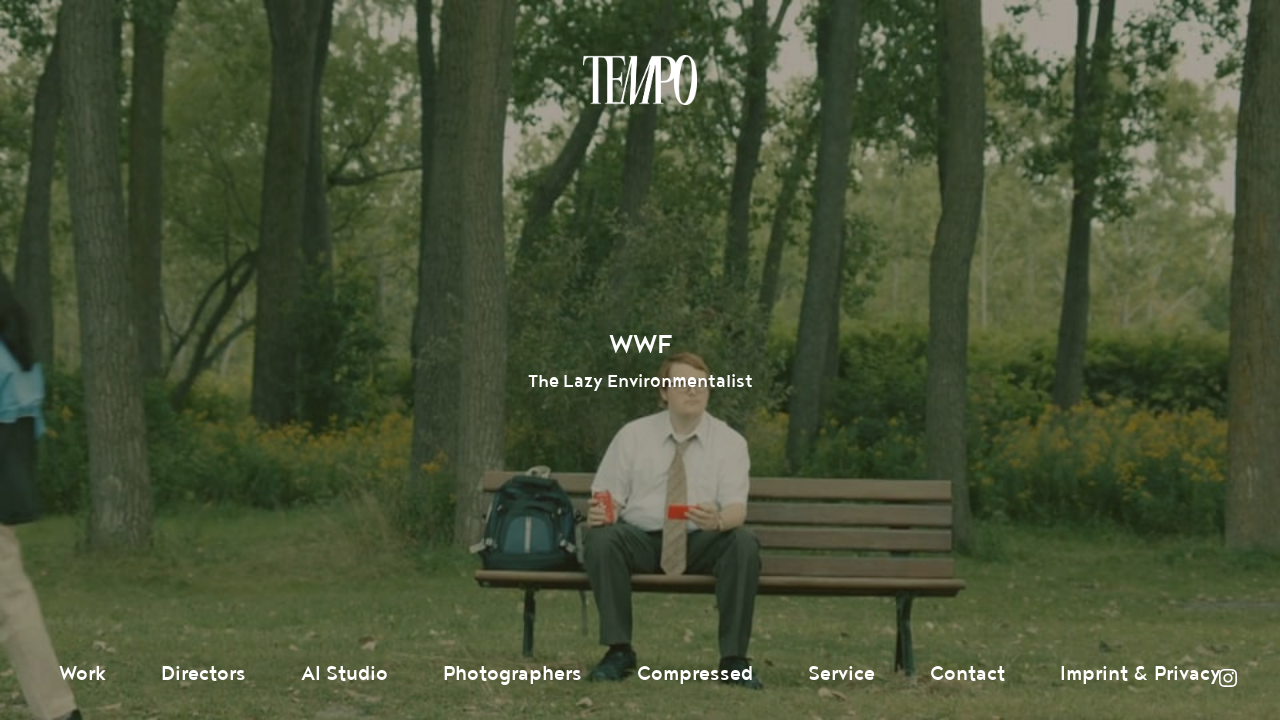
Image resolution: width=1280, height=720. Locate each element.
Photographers (512, 674)
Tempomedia (640, 80)
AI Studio (344, 674)
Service (841, 674)
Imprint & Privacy (1140, 674)
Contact (967, 674)
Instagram (1228, 678)
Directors (203, 674)
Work (82, 674)
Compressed (695, 674)
